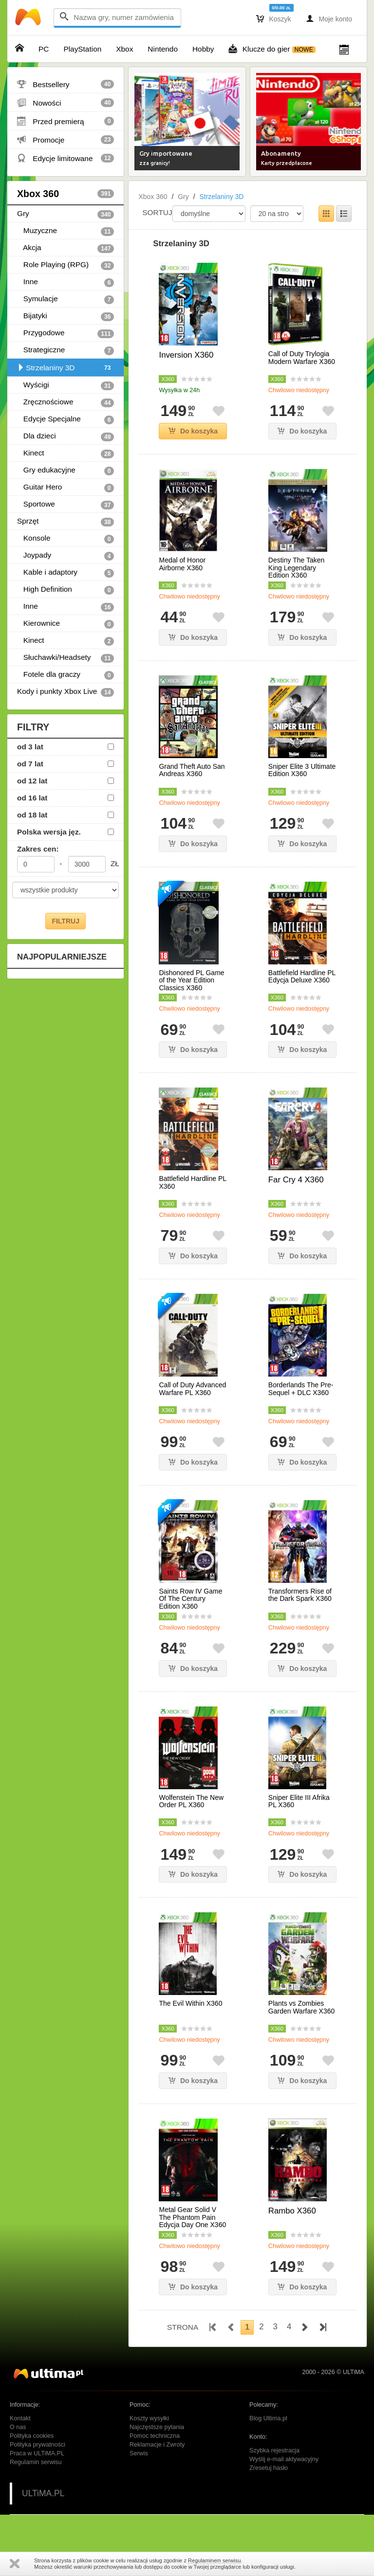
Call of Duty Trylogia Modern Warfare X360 (301, 357)
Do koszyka (193, 431)
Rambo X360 (292, 2210)
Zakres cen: (38, 849)
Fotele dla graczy (65, 675)
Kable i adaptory (65, 573)
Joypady (65, 556)
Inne (65, 282)
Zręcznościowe (65, 402)
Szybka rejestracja (274, 2450)
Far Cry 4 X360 (296, 1179)
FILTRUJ (65, 921)
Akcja (65, 248)
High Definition (65, 590)
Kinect (65, 453)
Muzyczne (65, 231)
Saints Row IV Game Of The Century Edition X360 (190, 1599)
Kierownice (65, 624)
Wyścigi (65, 385)
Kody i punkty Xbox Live (65, 692)
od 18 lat (32, 815)
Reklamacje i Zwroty (157, 2444)
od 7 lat (30, 764)
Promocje (65, 139)
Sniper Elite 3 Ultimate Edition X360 (302, 770)
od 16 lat (32, 798)
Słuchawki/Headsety (65, 658)
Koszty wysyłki (149, 2418)
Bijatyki (65, 316)
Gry (65, 214)
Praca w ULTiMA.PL (37, 2453)
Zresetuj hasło (268, 2468)
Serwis (139, 2453)
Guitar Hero (65, 487)
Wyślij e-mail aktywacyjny (283, 2459)
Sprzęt (65, 521)
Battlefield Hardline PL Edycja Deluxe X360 (302, 976)
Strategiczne (65, 350)
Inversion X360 (186, 355)
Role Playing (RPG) (65, 265)
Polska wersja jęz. (49, 832)
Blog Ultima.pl (268, 2418)
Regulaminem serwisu (214, 2560)
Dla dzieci (65, 436)
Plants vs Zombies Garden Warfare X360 (301, 2007)
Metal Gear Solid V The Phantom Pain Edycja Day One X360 (192, 2217)
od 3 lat (30, 747)
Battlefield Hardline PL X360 (192, 1182)
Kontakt (20, 2418)
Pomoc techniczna (155, 2435)
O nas (18, 2427)
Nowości (65, 102)
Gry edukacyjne (65, 470)
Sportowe (65, 504)
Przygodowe (65, 333)
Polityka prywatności (37, 2444)
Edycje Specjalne (65, 419)
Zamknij (14, 2563)
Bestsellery (65, 84)
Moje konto (329, 18)
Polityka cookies (32, 2435)
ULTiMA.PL (43, 2493)
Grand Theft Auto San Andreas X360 (191, 770)
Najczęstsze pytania (157, 2427)
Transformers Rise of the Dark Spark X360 (300, 1595)
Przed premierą (65, 121)
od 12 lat (32, 781)
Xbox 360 (65, 193)
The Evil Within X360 (190, 2003)
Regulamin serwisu (35, 2462)
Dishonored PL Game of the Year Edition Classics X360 (191, 980)
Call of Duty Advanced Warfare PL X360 (192, 1388)
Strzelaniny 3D (65, 367)
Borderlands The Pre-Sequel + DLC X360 (301, 1388)
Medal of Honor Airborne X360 (182, 564)
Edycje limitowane (65, 158)
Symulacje (65, 299)
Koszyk (273, 18)
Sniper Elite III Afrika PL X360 (299, 1801)
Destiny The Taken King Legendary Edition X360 (296, 568)
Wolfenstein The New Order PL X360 (191, 1801)
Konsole (65, 539)
